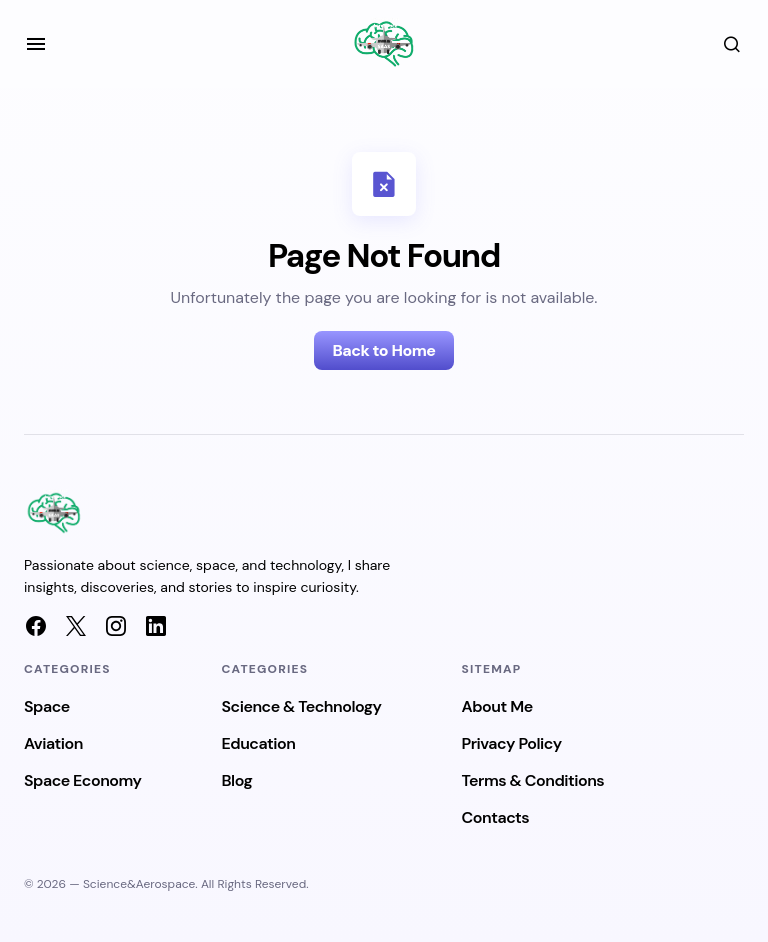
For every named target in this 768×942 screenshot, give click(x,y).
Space (47, 706)
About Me (497, 706)
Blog (237, 780)
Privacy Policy (512, 743)
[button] (36, 44)
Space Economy (83, 780)
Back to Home (383, 350)
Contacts (496, 817)
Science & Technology (302, 706)
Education (259, 743)
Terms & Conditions (533, 780)
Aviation (53, 743)
